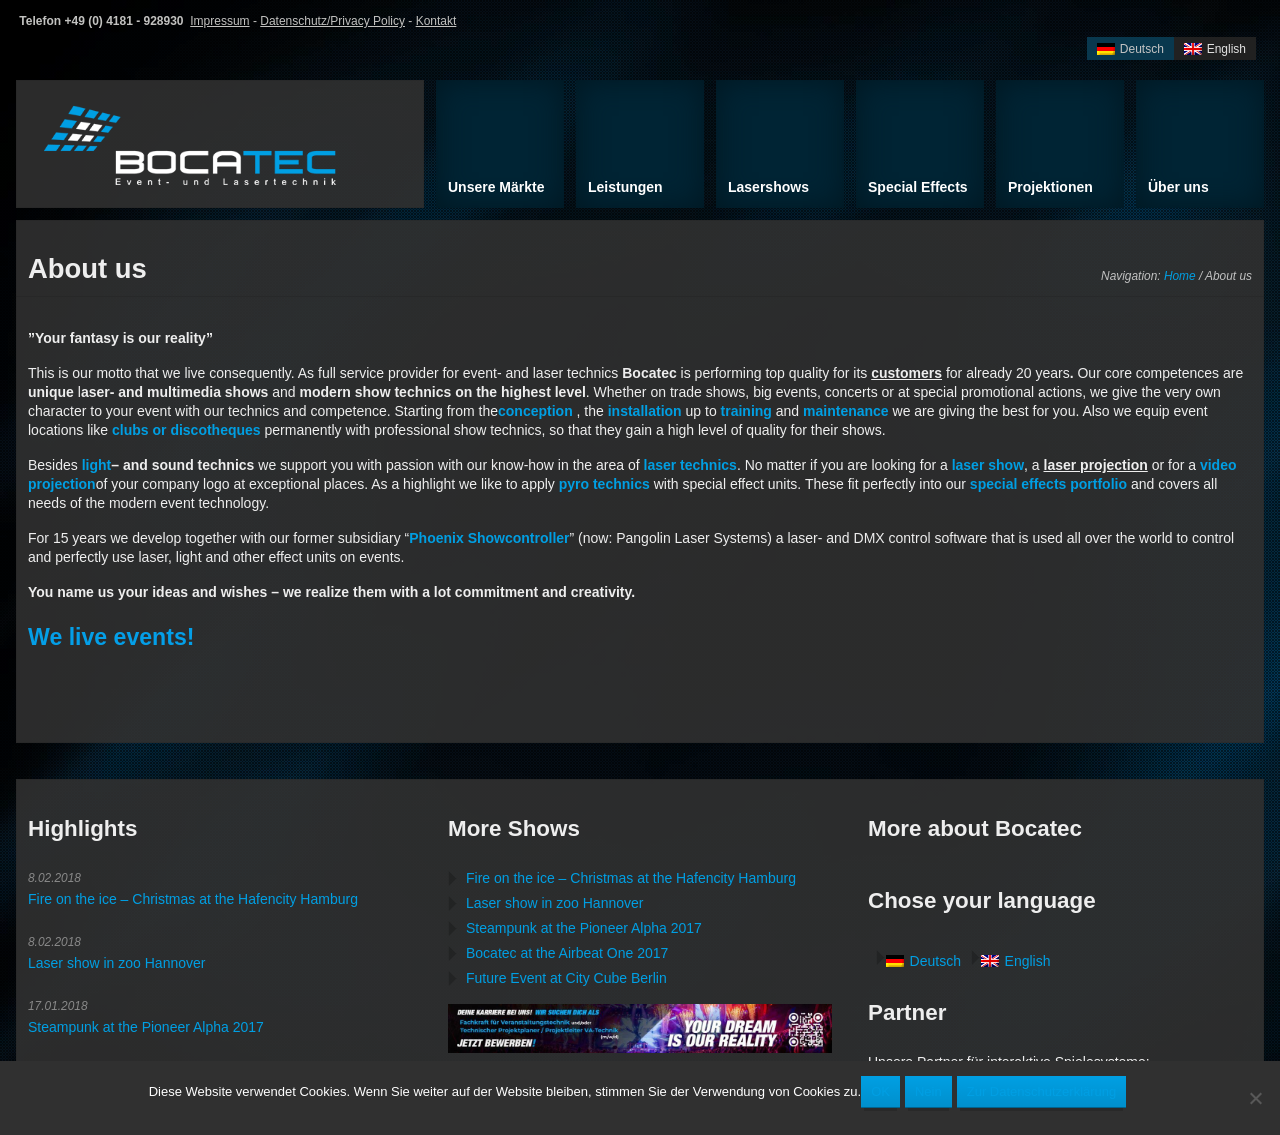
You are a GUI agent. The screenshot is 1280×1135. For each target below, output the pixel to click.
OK (880, 1091)
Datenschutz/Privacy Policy (332, 21)
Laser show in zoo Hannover (116, 963)
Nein (928, 1091)
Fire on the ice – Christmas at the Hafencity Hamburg (193, 899)
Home (1180, 276)
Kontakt (436, 21)
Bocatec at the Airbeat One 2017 (567, 953)
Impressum (219, 21)
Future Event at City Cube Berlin (566, 978)
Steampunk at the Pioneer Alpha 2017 (146, 1027)
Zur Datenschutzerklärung (1042, 1091)
